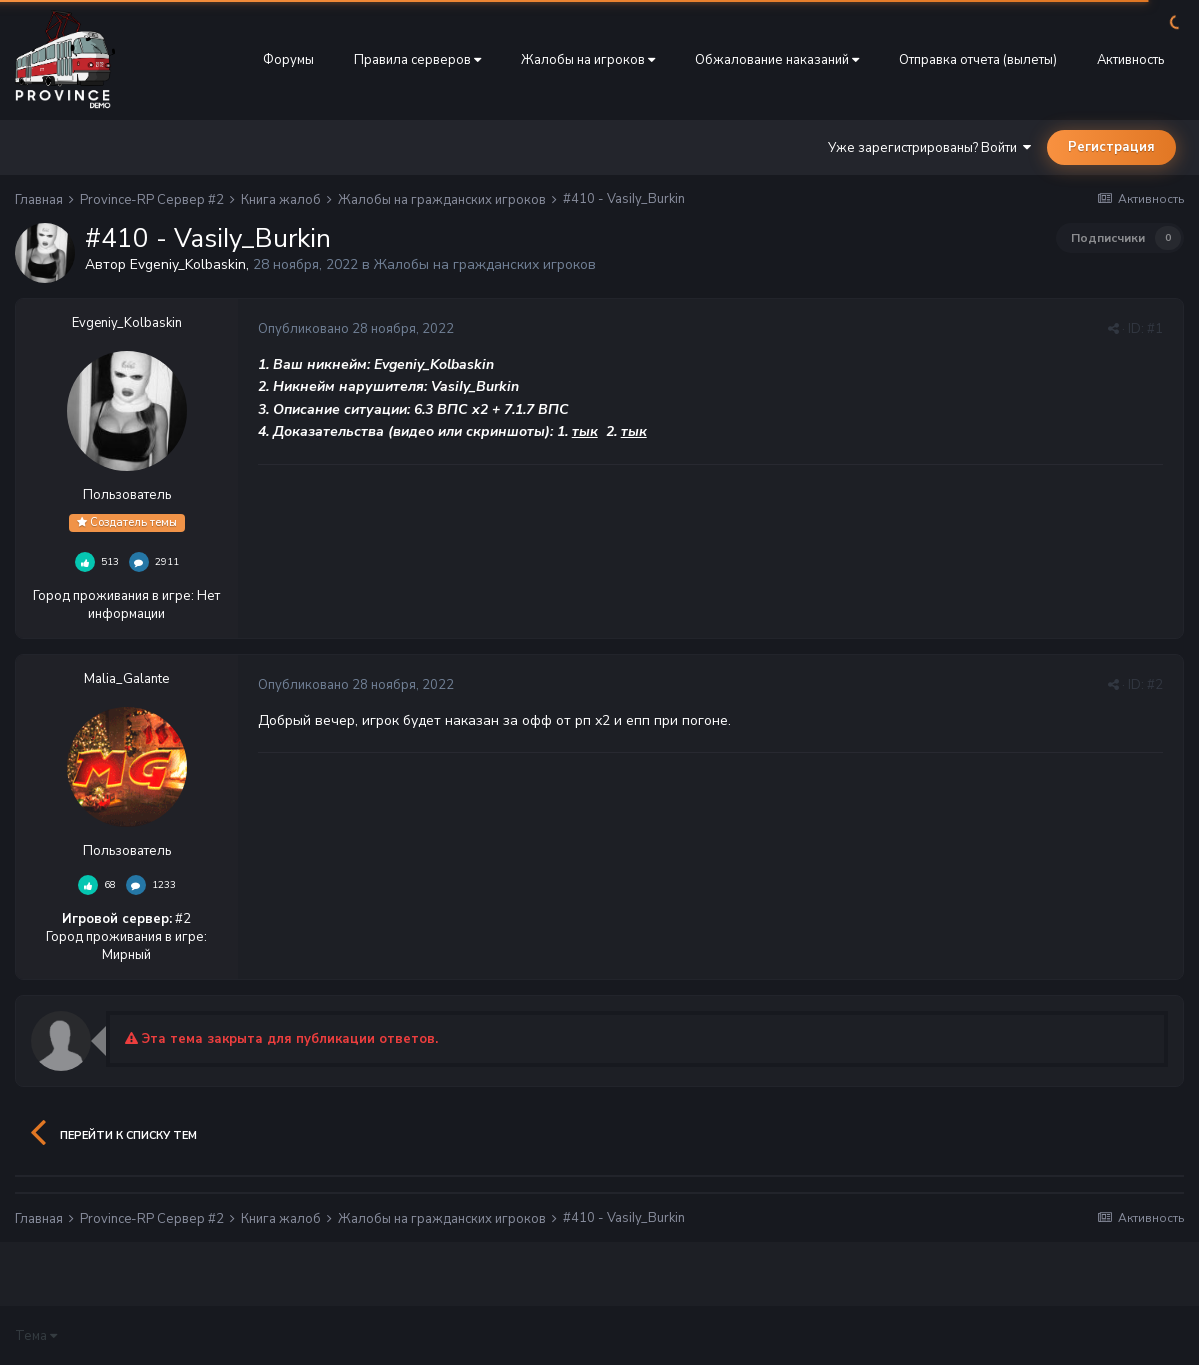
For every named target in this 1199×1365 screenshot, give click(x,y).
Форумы (288, 60)
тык (585, 431)
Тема (36, 1336)
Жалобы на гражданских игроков (485, 264)
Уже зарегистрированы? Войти (929, 148)
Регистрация (1111, 147)
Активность (1130, 60)
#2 (1155, 685)
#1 (1155, 329)
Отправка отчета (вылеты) (978, 60)
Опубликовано (356, 329)
